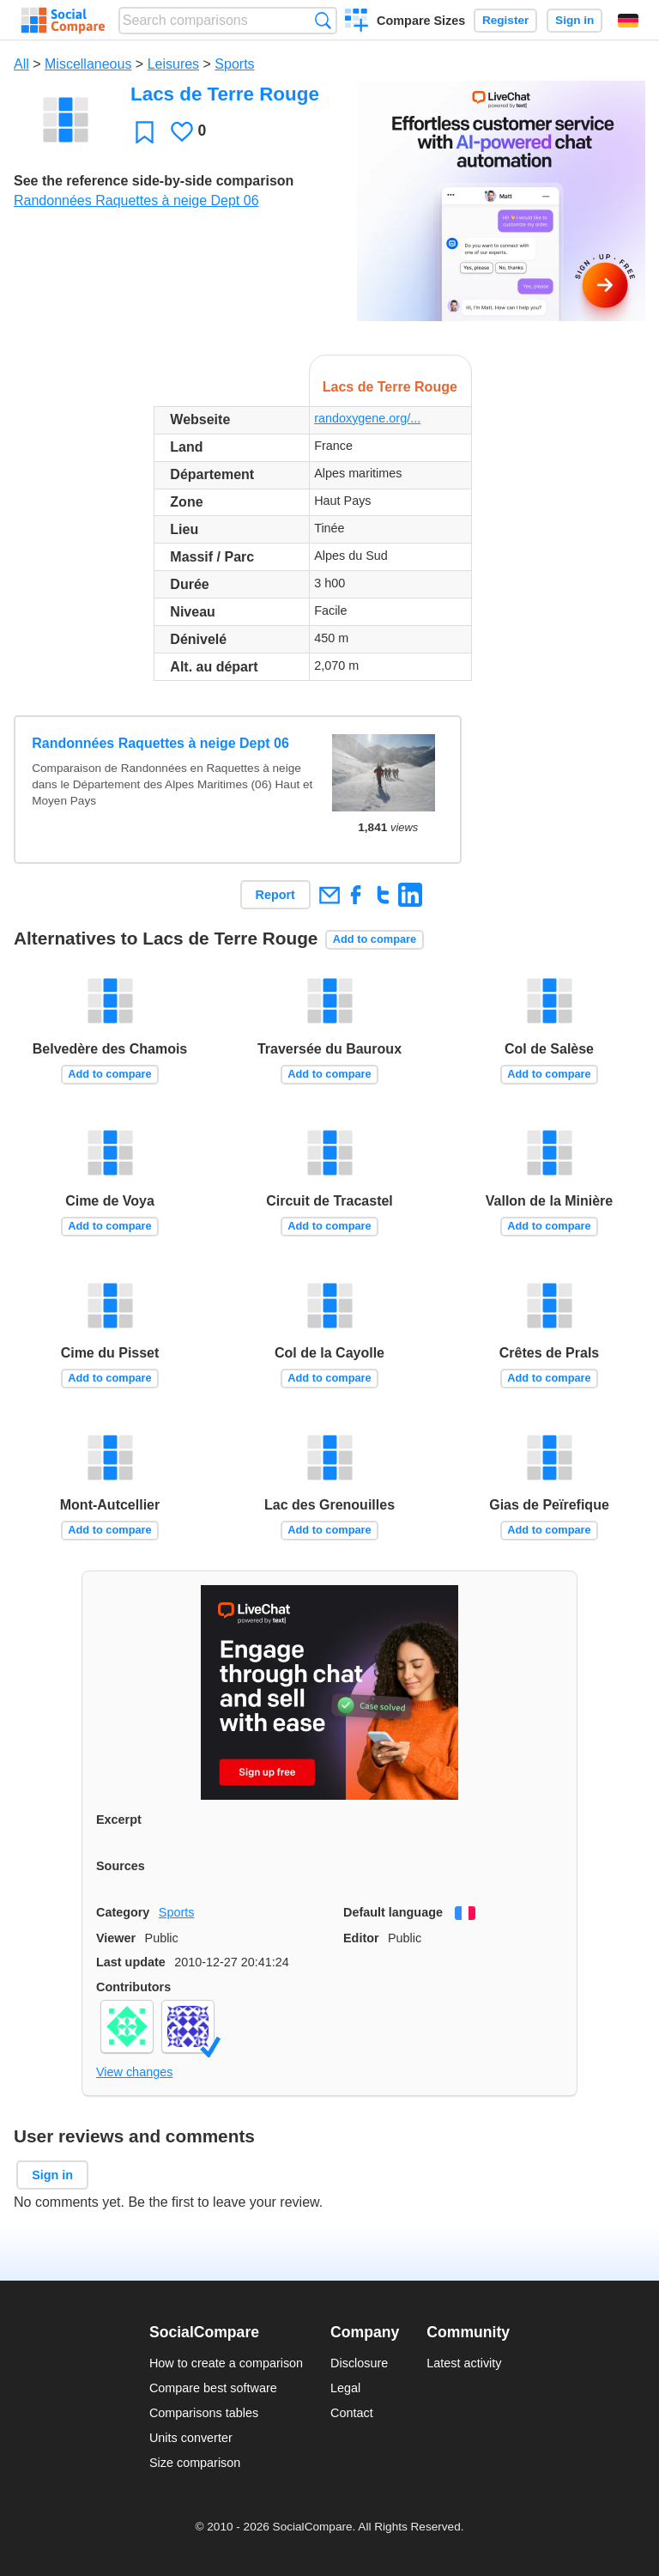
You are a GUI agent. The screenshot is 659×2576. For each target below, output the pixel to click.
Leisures (173, 64)
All (21, 64)
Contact (351, 2413)
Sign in (574, 20)
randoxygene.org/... (367, 418)
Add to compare (374, 939)
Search (323, 20)
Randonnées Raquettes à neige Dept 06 (136, 200)
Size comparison (194, 2463)
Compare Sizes (421, 20)
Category (122, 1912)
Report (275, 895)
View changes (134, 2072)
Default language (393, 1912)
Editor (361, 1938)
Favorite (144, 131)
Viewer (116, 1938)
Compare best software (213, 2388)
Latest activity (463, 2363)
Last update (131, 1962)
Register (505, 20)
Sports (234, 64)
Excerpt (119, 1819)
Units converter (191, 2438)
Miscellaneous (88, 64)
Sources (120, 1866)
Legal (345, 2388)
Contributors (133, 1987)
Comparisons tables (203, 2413)
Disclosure (359, 2363)
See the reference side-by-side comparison (153, 180)
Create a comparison (356, 22)
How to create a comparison (226, 2363)
